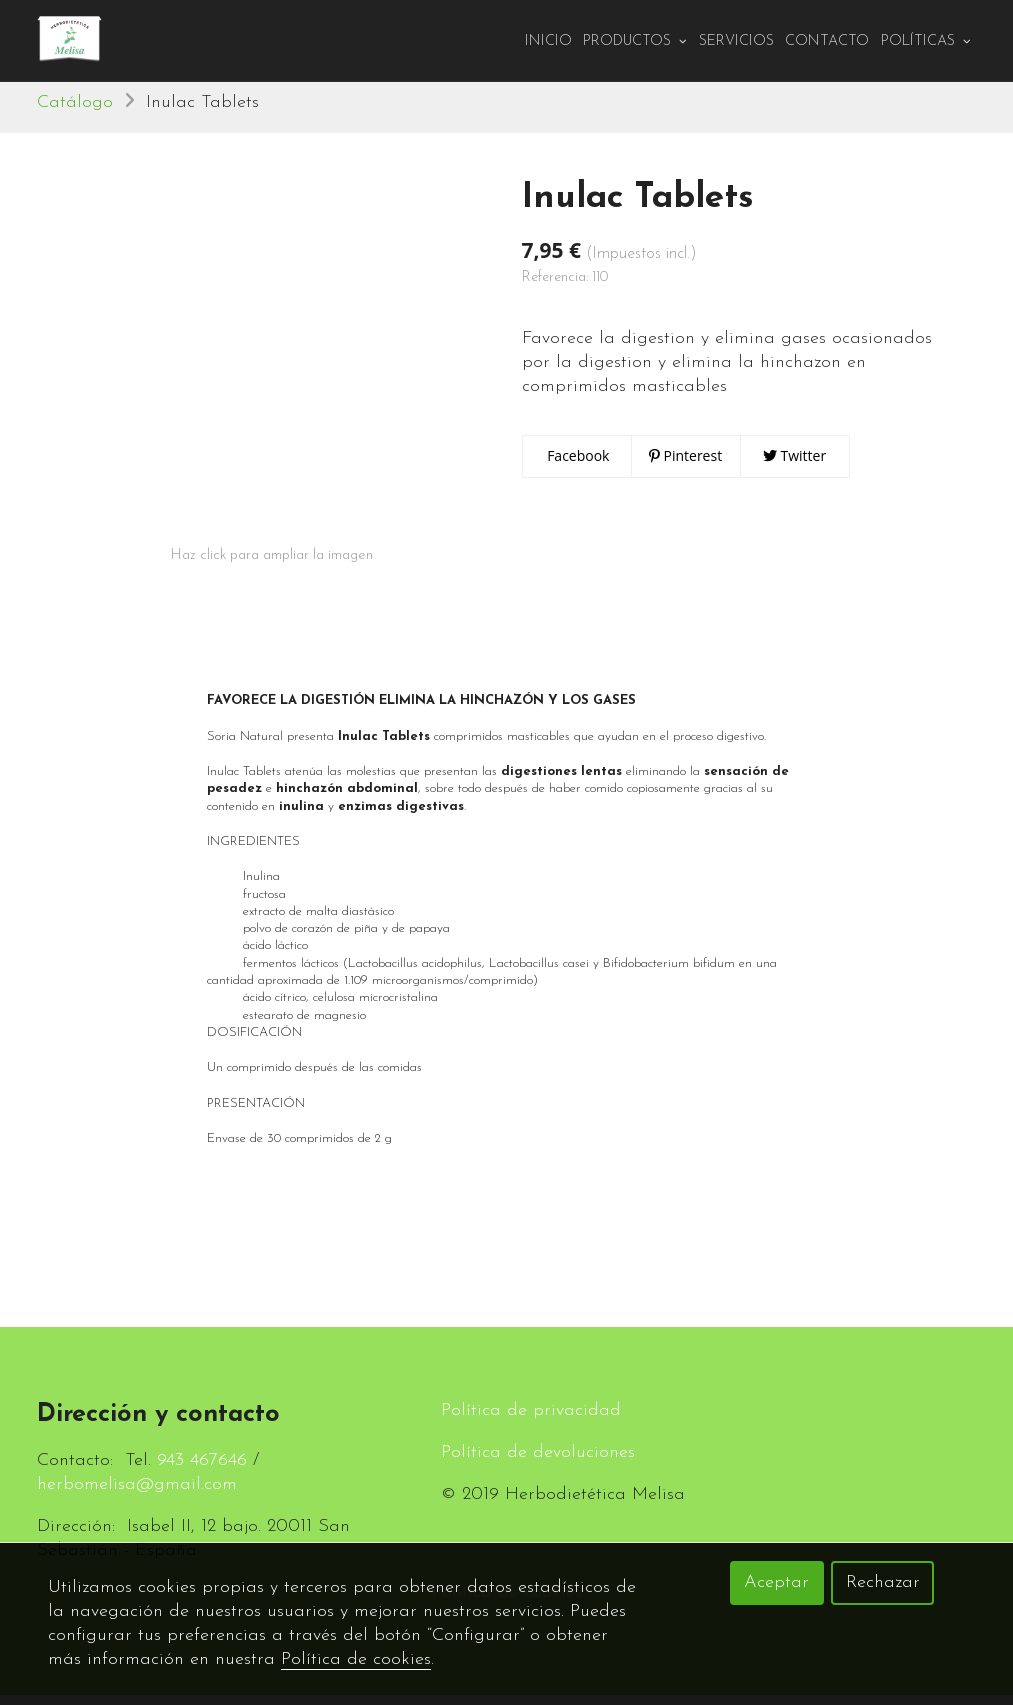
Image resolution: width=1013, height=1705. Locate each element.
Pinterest (685, 465)
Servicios (736, 41)
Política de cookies (356, 1659)
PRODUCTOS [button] (635, 41)
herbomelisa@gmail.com (137, 1494)
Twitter (794, 465)
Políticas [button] (926, 41)
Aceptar (776, 1582)
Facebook (577, 465)
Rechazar (883, 1582)
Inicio (548, 41)
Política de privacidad (531, 1420)
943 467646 (202, 1470)
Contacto (827, 41)
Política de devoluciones (538, 1462)
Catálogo (75, 112)
